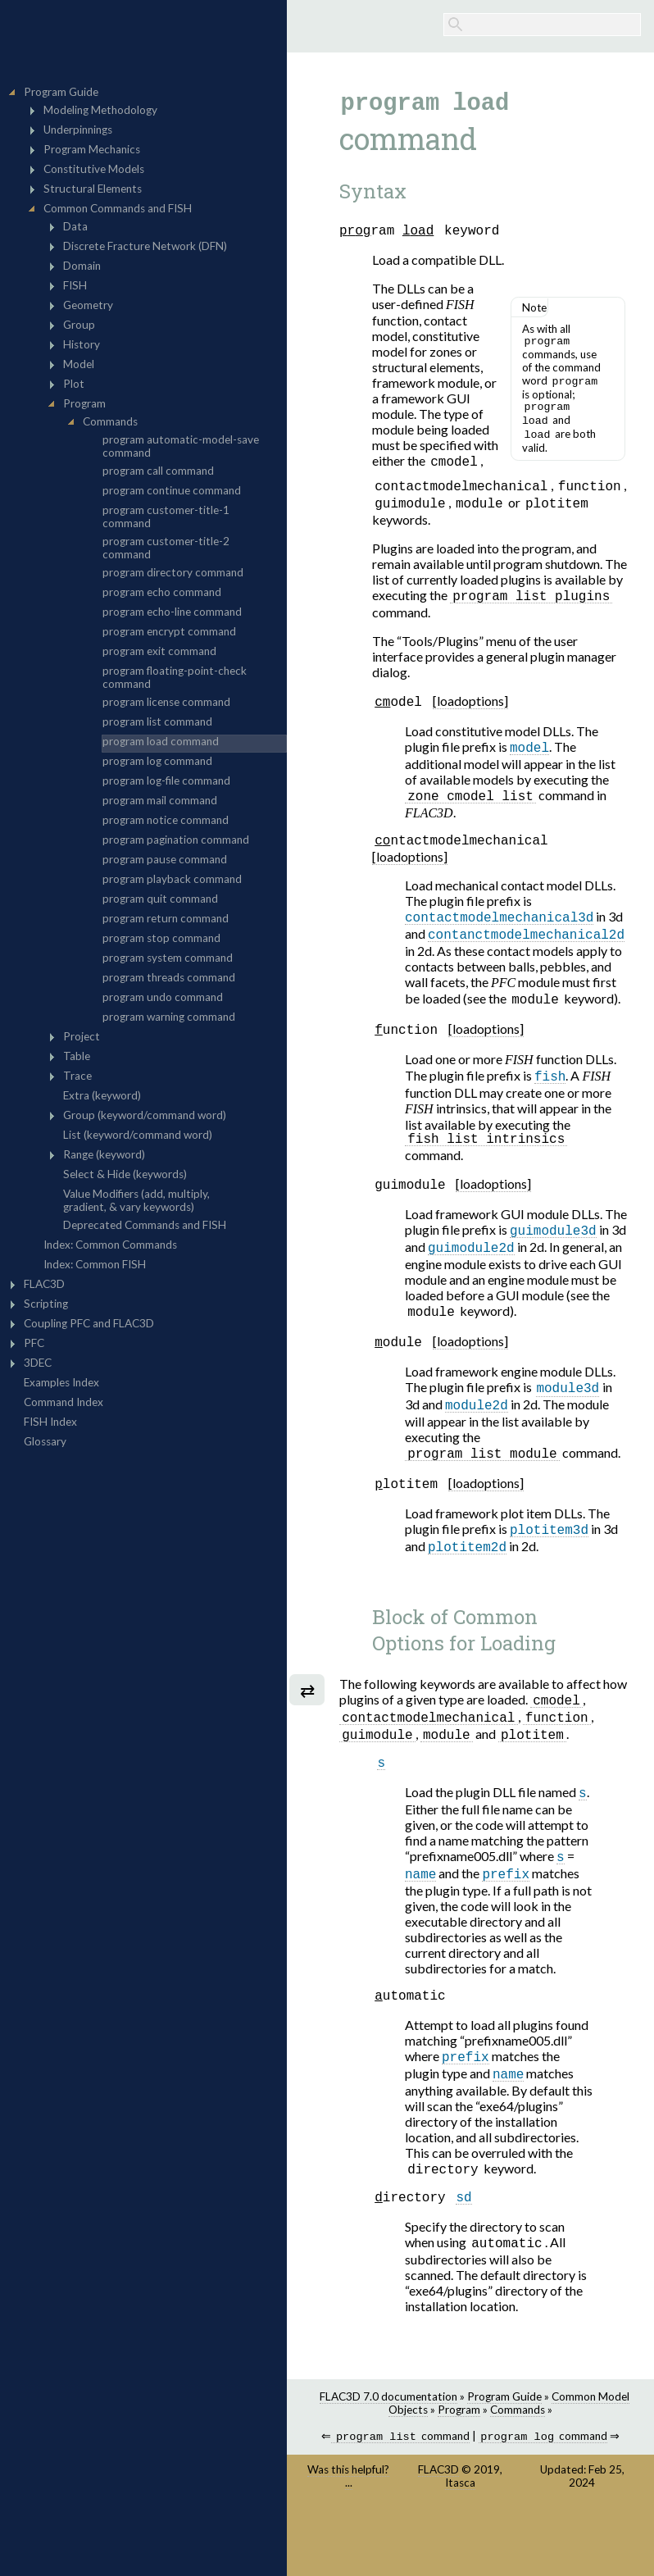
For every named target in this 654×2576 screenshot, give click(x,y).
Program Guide (504, 2456)
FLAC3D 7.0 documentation (388, 2456)
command (400, 2498)
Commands (517, 2469)
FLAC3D (438, 2530)
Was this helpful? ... (348, 2537)
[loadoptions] (470, 721)
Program (459, 2469)
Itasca (460, 2544)
